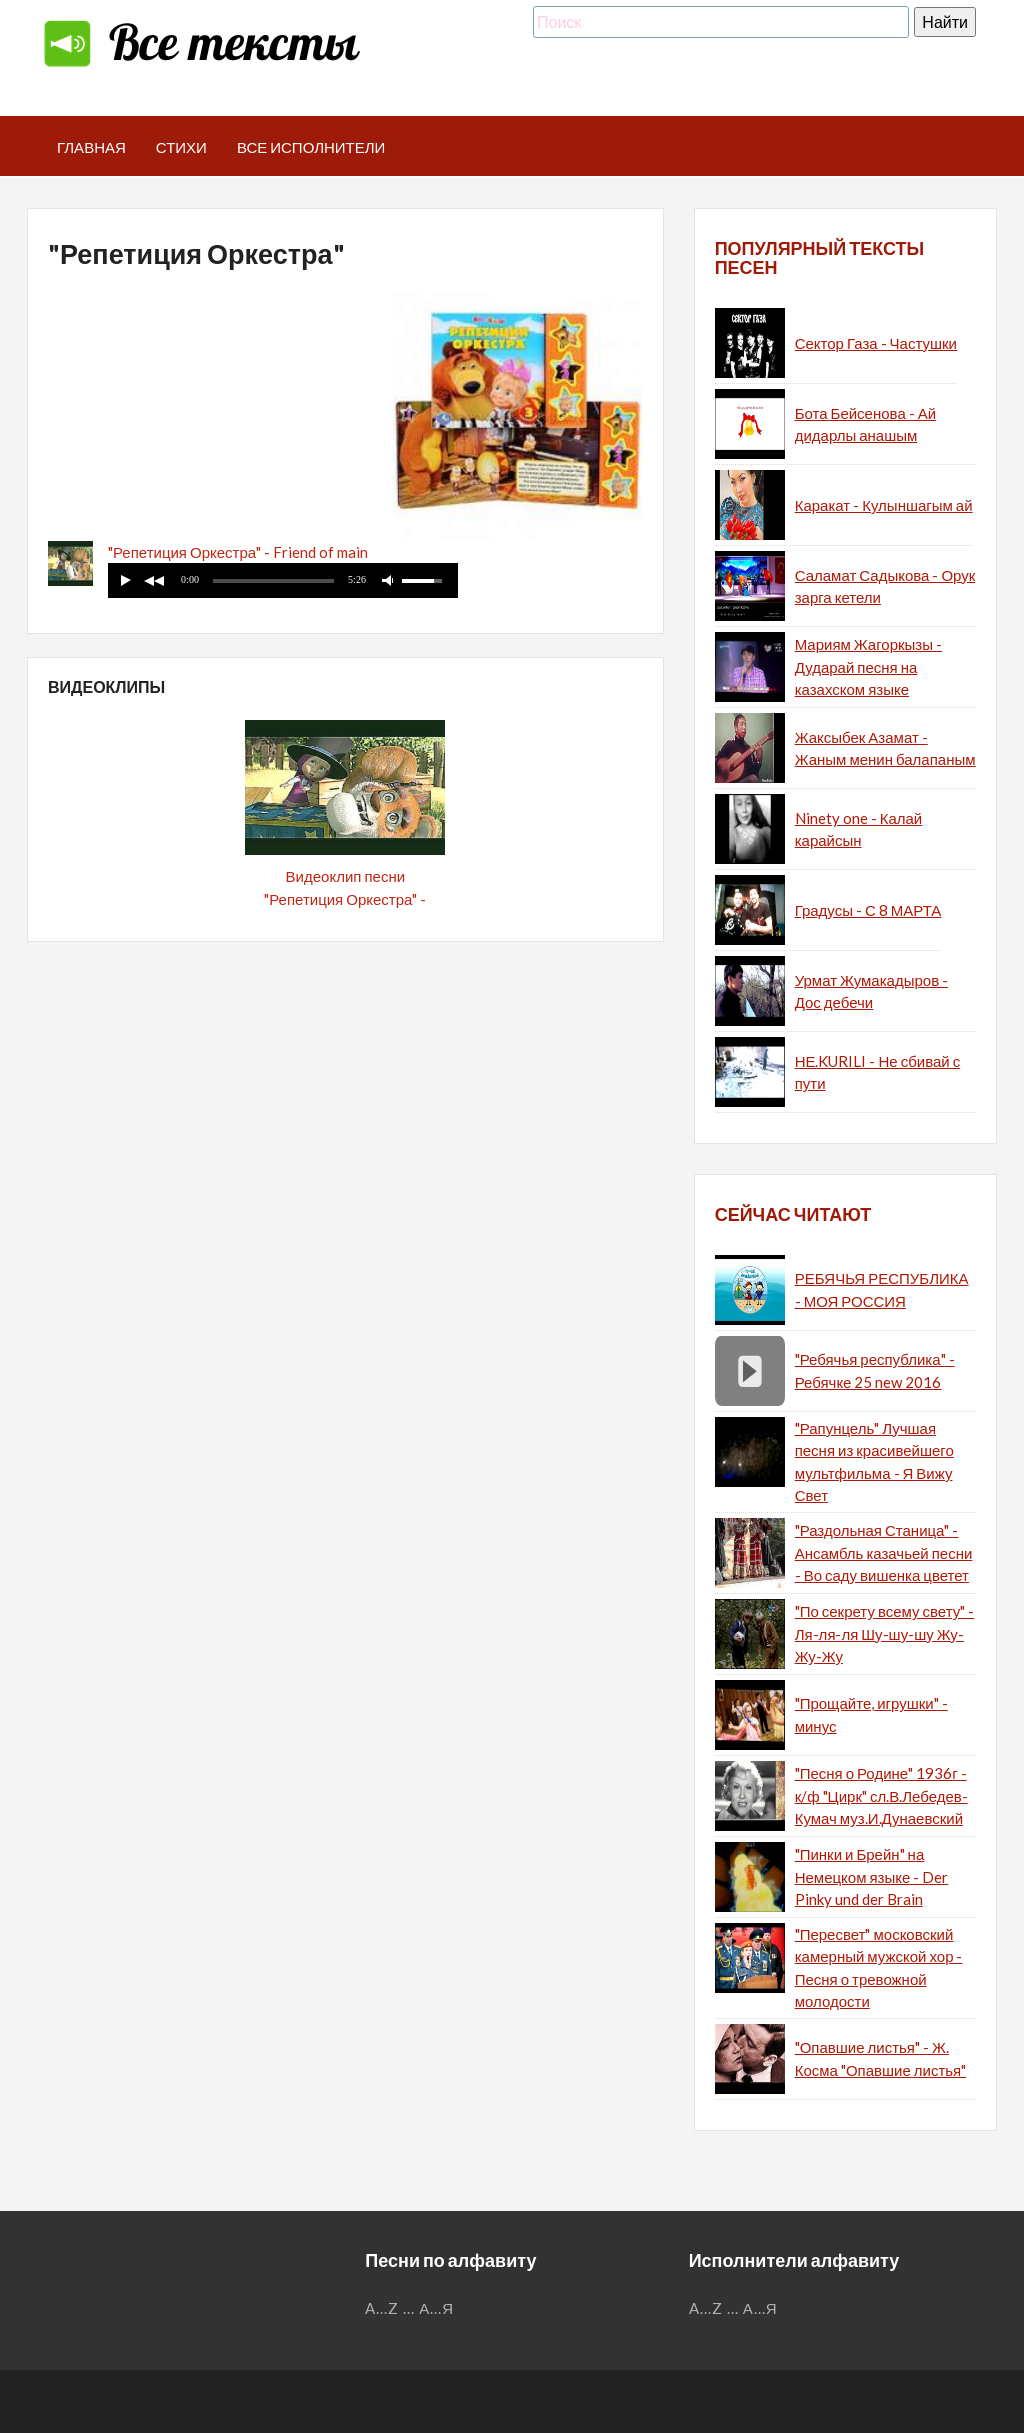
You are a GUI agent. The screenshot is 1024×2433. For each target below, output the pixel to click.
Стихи (181, 147)
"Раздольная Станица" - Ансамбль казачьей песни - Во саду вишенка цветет (884, 1552)
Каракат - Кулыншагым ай (884, 505)
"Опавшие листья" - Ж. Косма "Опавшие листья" (881, 2058)
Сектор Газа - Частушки (876, 343)
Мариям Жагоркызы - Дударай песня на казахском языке (868, 666)
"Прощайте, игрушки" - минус (871, 1714)
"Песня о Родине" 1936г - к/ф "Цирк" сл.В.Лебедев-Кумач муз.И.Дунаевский (881, 1795)
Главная (91, 147)
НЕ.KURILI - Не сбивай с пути (878, 1072)
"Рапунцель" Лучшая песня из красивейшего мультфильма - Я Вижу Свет (874, 1462)
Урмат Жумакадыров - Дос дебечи (871, 991)
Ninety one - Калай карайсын (859, 829)
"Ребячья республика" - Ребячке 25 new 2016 (875, 1370)
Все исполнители (311, 147)
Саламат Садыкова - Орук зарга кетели (885, 586)
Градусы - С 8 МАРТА (868, 910)
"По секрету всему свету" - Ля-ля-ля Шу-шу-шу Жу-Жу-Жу (885, 1633)
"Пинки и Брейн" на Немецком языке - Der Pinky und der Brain (872, 1876)
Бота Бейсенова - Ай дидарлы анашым (865, 424)
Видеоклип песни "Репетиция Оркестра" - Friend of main (345, 898)
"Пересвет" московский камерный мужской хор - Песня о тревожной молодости (879, 1968)
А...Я (436, 2308)
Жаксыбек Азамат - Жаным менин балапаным (885, 748)
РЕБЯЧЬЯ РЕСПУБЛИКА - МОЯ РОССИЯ (882, 1289)
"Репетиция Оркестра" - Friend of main (238, 552)
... (409, 2308)
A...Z (382, 2308)
